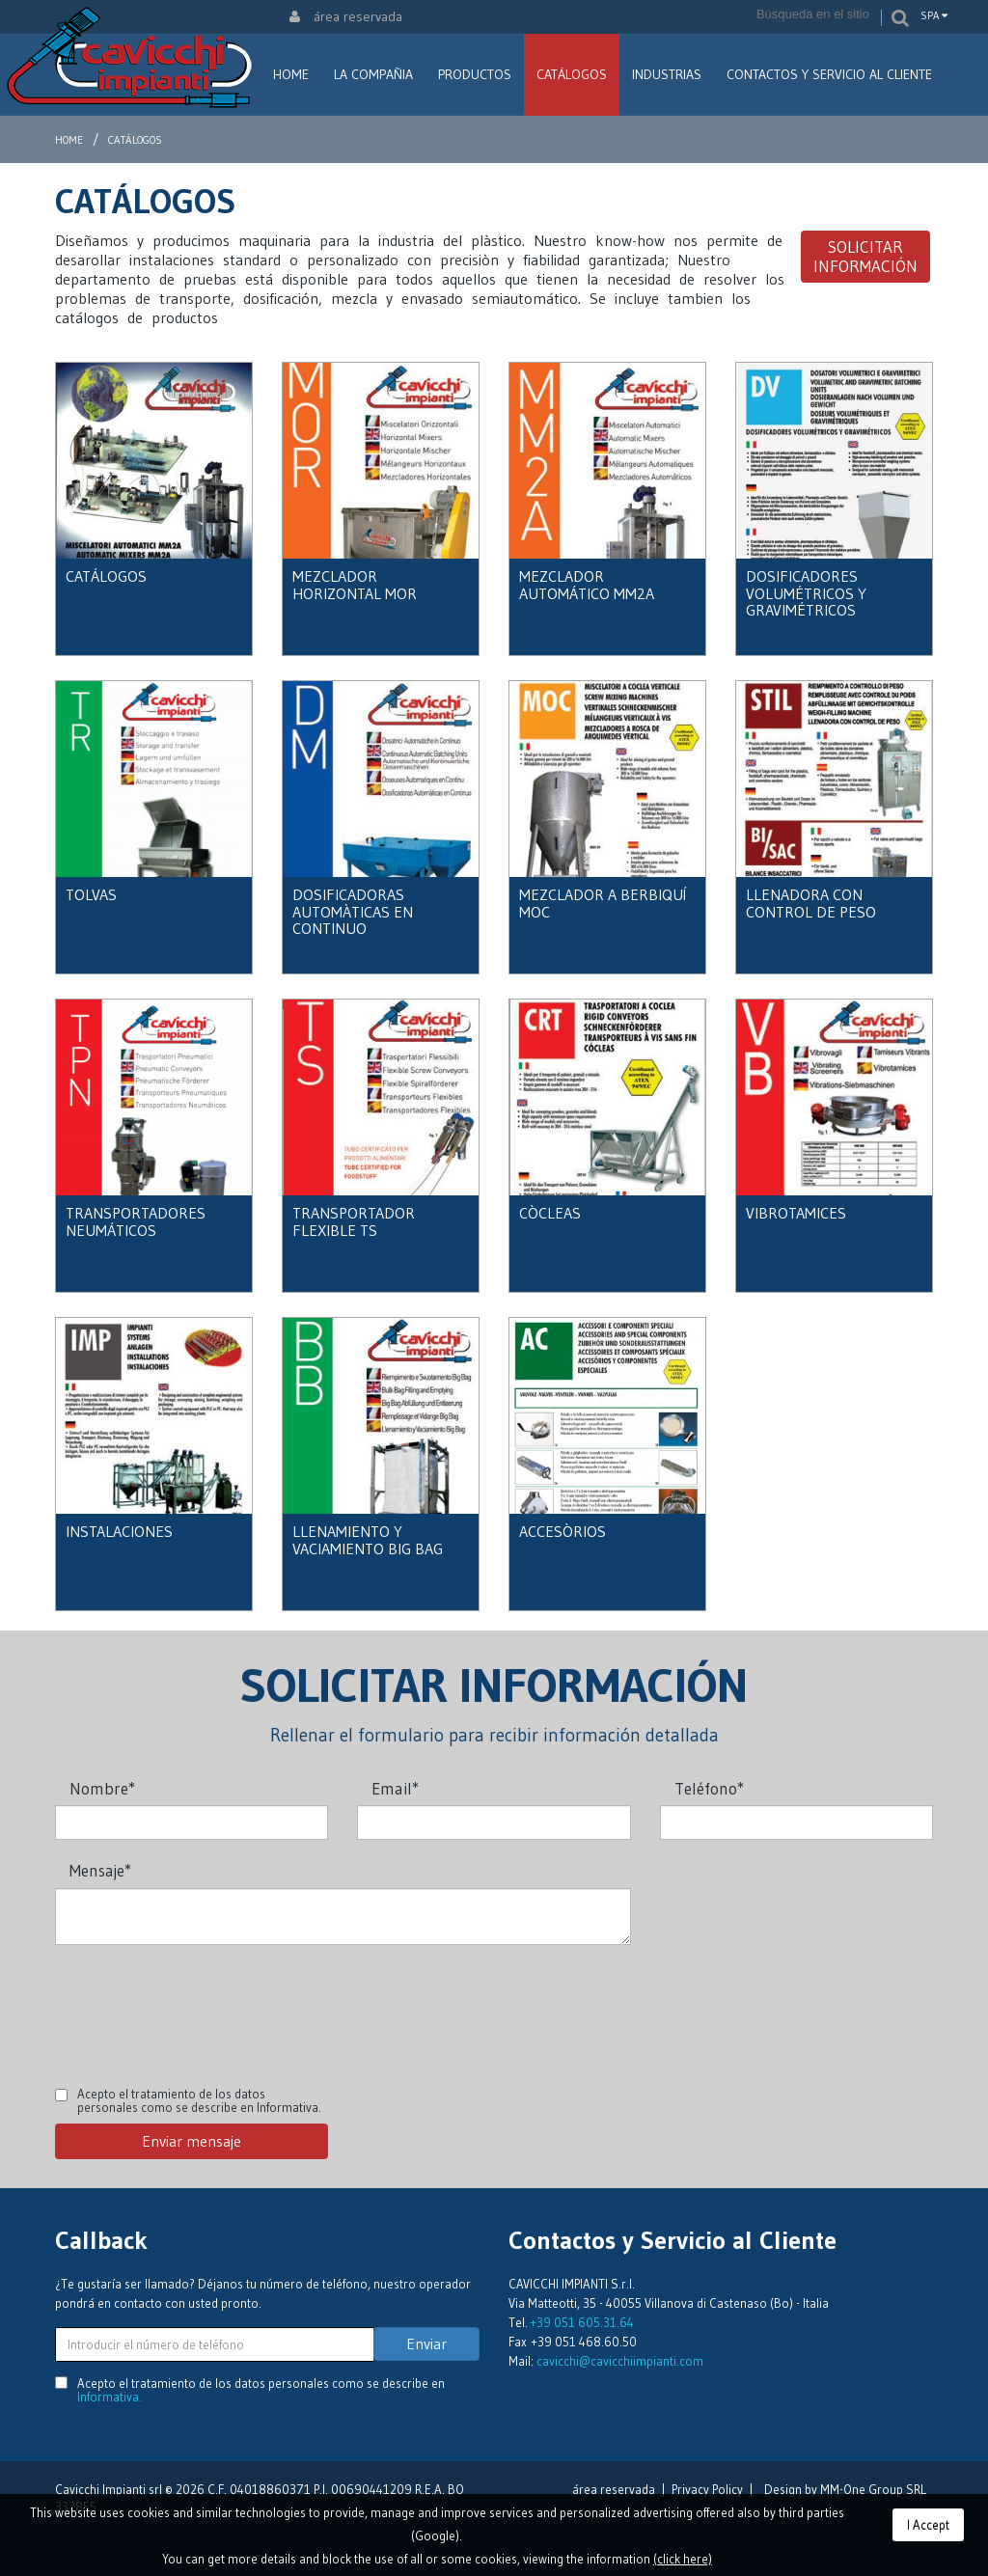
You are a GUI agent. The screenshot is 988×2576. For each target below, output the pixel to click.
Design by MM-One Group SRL (845, 2489)
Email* (395, 1788)
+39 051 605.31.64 (582, 2322)
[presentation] (201, 2002)
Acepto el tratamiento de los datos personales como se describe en (199, 2100)
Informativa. (289, 2107)
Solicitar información (865, 256)
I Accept (928, 2525)
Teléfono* (709, 1788)
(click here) (682, 2558)
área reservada (345, 16)
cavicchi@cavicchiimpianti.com (619, 2361)
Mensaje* (100, 1870)
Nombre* (102, 1788)
